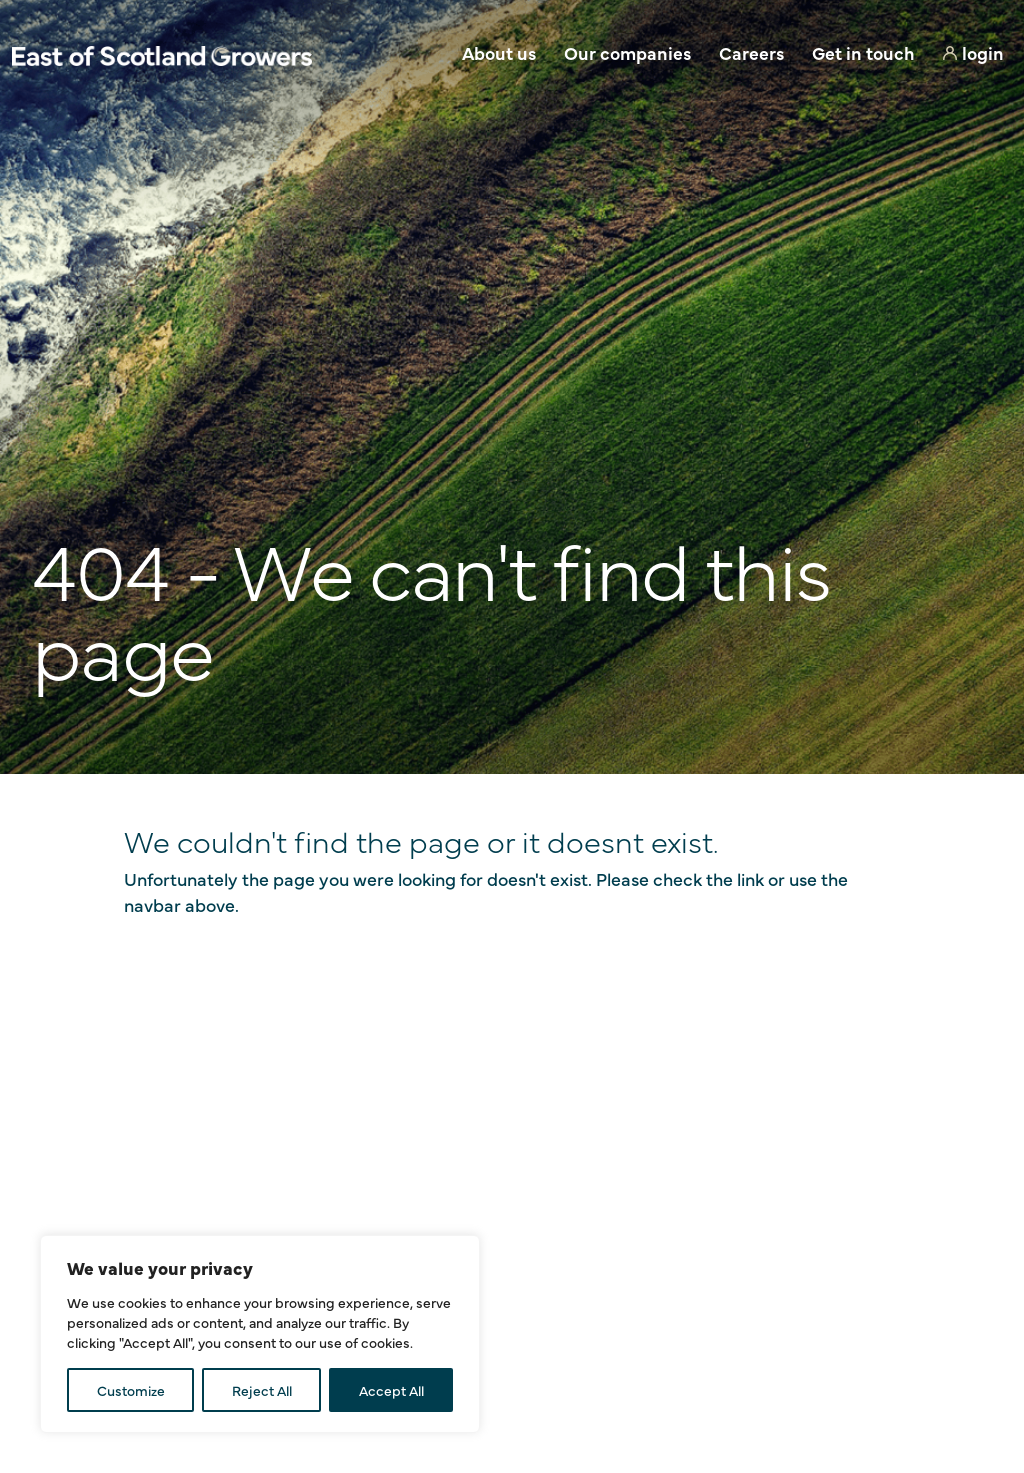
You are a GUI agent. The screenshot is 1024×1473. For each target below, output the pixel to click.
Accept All (391, 1390)
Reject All (262, 1390)
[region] (260, 1334)
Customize (131, 1390)
